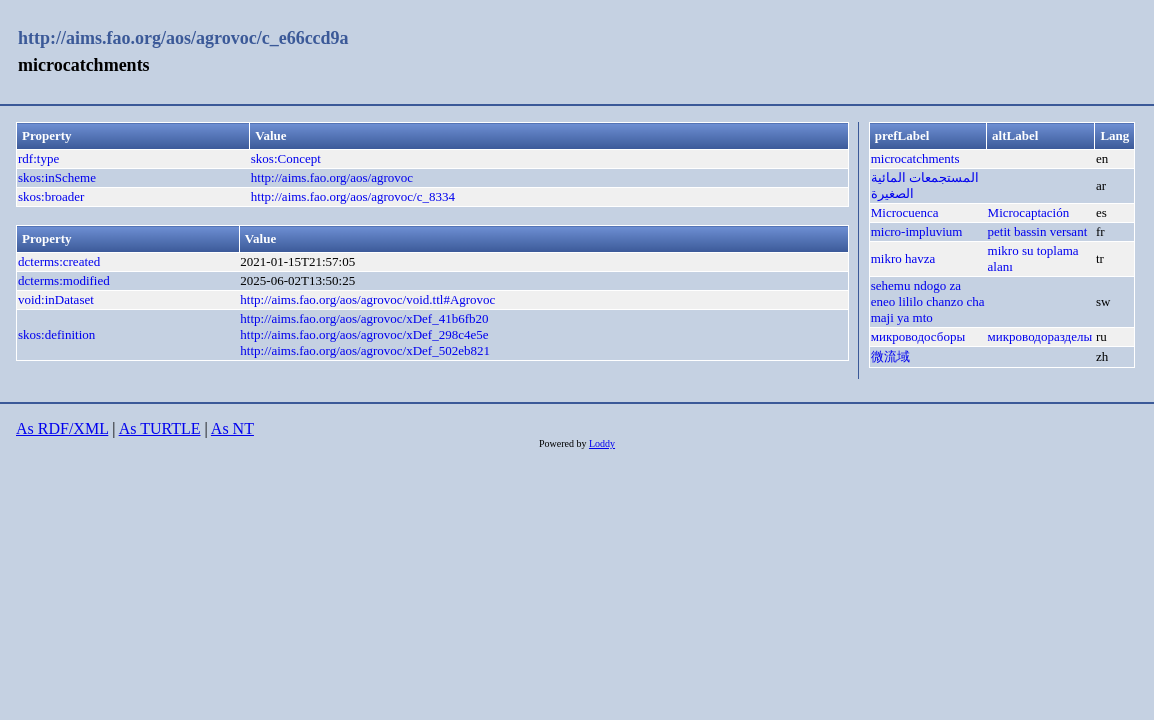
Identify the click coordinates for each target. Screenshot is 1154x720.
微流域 (890, 356)
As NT (232, 428)
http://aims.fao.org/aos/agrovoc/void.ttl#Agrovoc (367, 299)
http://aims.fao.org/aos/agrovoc (332, 177)
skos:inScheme (57, 177)
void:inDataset (56, 299)
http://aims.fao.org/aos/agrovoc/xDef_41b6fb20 (364, 318)
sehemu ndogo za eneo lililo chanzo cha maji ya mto (928, 301)
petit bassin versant (1038, 231)
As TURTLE (160, 428)
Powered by (564, 443)
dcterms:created (59, 261)
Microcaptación (1029, 212)
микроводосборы (918, 336)
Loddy (602, 443)
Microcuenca (905, 212)
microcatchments (915, 158)
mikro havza (903, 258)
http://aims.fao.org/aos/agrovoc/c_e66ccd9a (183, 38)
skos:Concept (286, 158)
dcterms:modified (64, 280)
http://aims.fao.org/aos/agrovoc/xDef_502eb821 (365, 350)
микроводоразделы (1040, 336)
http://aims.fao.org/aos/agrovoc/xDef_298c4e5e (364, 334)
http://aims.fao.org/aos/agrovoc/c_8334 (353, 196)
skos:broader (51, 196)
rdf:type (38, 158)
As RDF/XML (62, 428)
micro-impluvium (917, 231)
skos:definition (56, 334)
